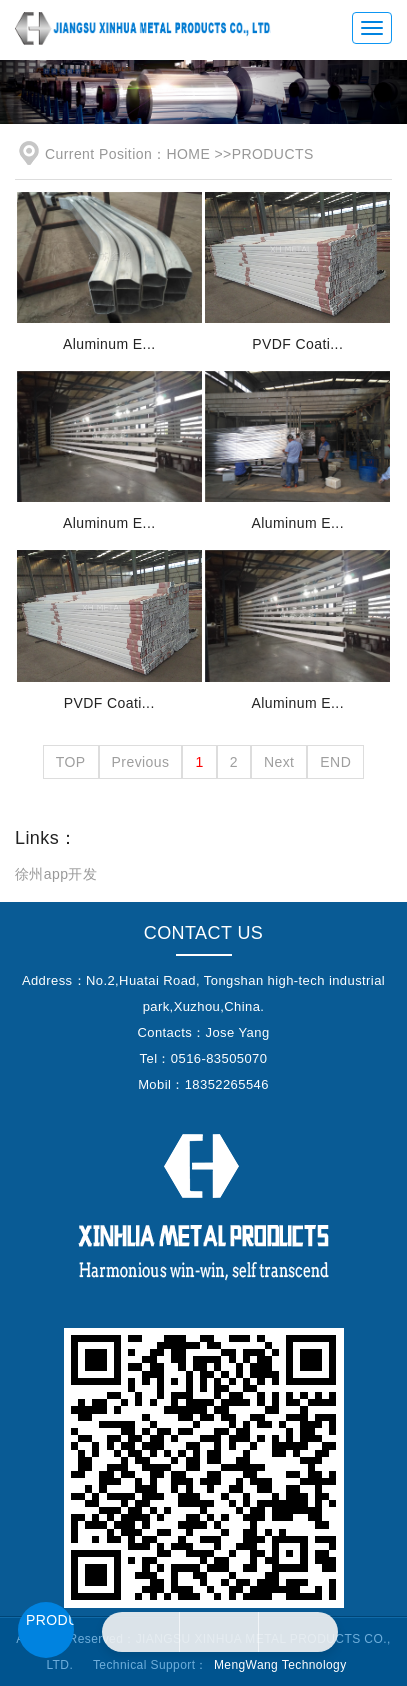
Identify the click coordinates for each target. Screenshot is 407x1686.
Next (279, 762)
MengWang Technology (280, 1665)
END (335, 762)
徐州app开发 (56, 874)
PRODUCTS (273, 154)
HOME (189, 154)
